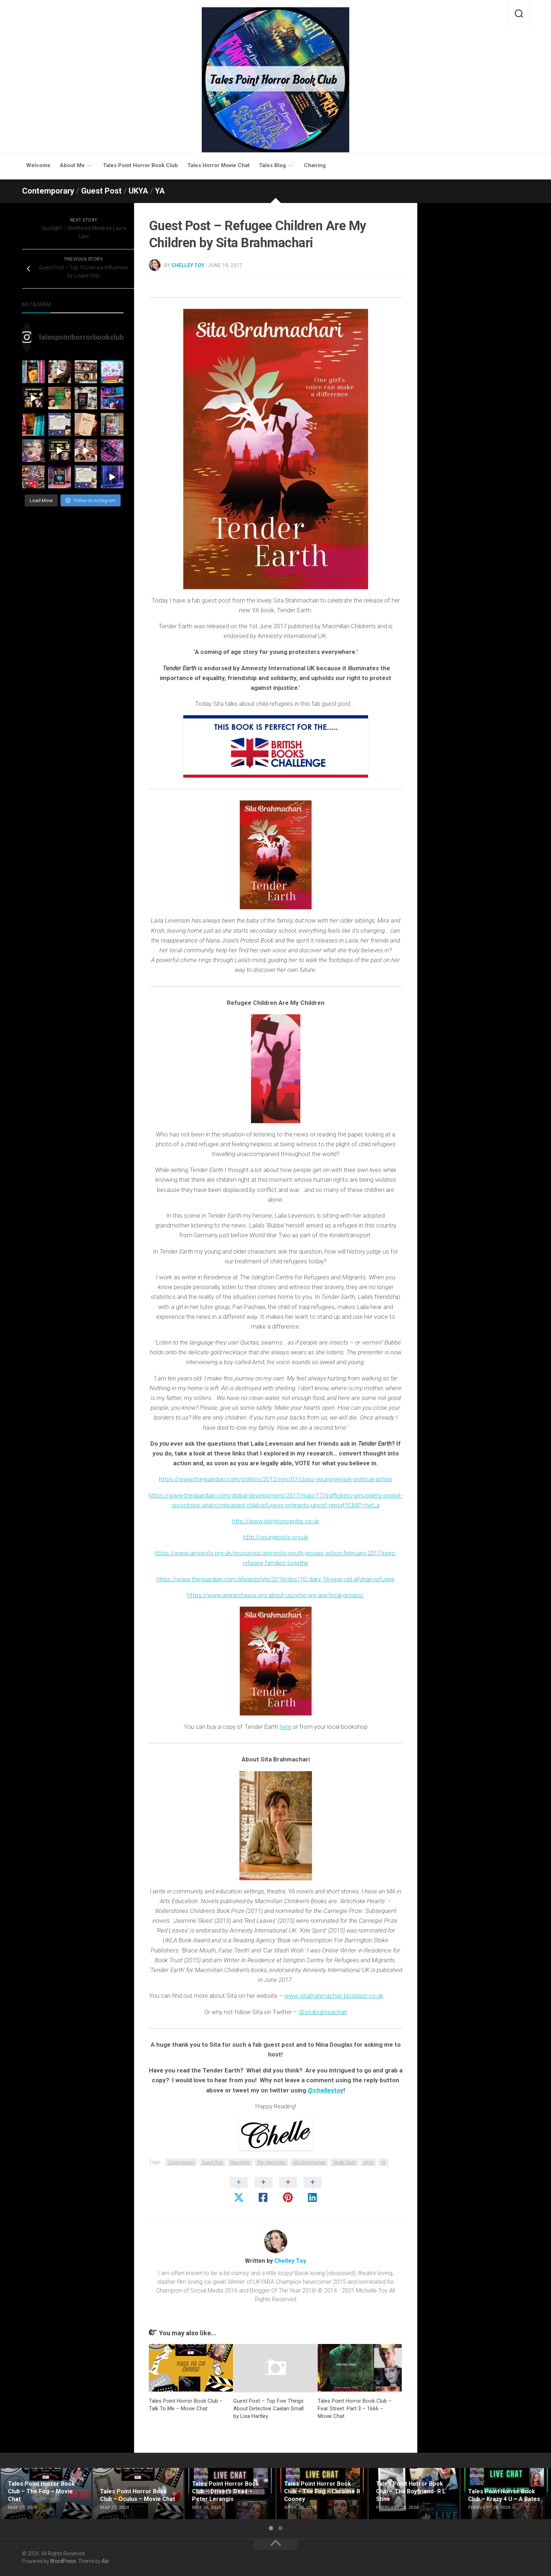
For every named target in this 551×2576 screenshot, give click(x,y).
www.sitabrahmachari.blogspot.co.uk (333, 1995)
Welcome (38, 165)
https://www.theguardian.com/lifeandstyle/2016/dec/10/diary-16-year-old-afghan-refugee (275, 1579)
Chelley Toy (187, 265)
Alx (105, 2561)
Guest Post (101, 190)
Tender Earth (344, 2162)
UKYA (138, 190)
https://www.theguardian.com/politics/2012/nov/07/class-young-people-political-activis (275, 1479)
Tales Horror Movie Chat (218, 165)
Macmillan (240, 2162)
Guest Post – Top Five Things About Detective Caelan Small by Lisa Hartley (268, 2408)
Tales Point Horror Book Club (140, 165)
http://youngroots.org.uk (275, 1537)
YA (160, 190)
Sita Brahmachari (309, 2162)
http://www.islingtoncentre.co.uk (275, 1521)
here (286, 1726)
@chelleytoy (325, 2090)
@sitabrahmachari (323, 2012)
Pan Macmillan (271, 2162)
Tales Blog (272, 165)
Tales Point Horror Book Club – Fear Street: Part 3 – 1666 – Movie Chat (355, 2408)
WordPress (63, 2561)
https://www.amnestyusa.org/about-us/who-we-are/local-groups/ (275, 1595)
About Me (72, 165)
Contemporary (48, 190)
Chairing (315, 165)
